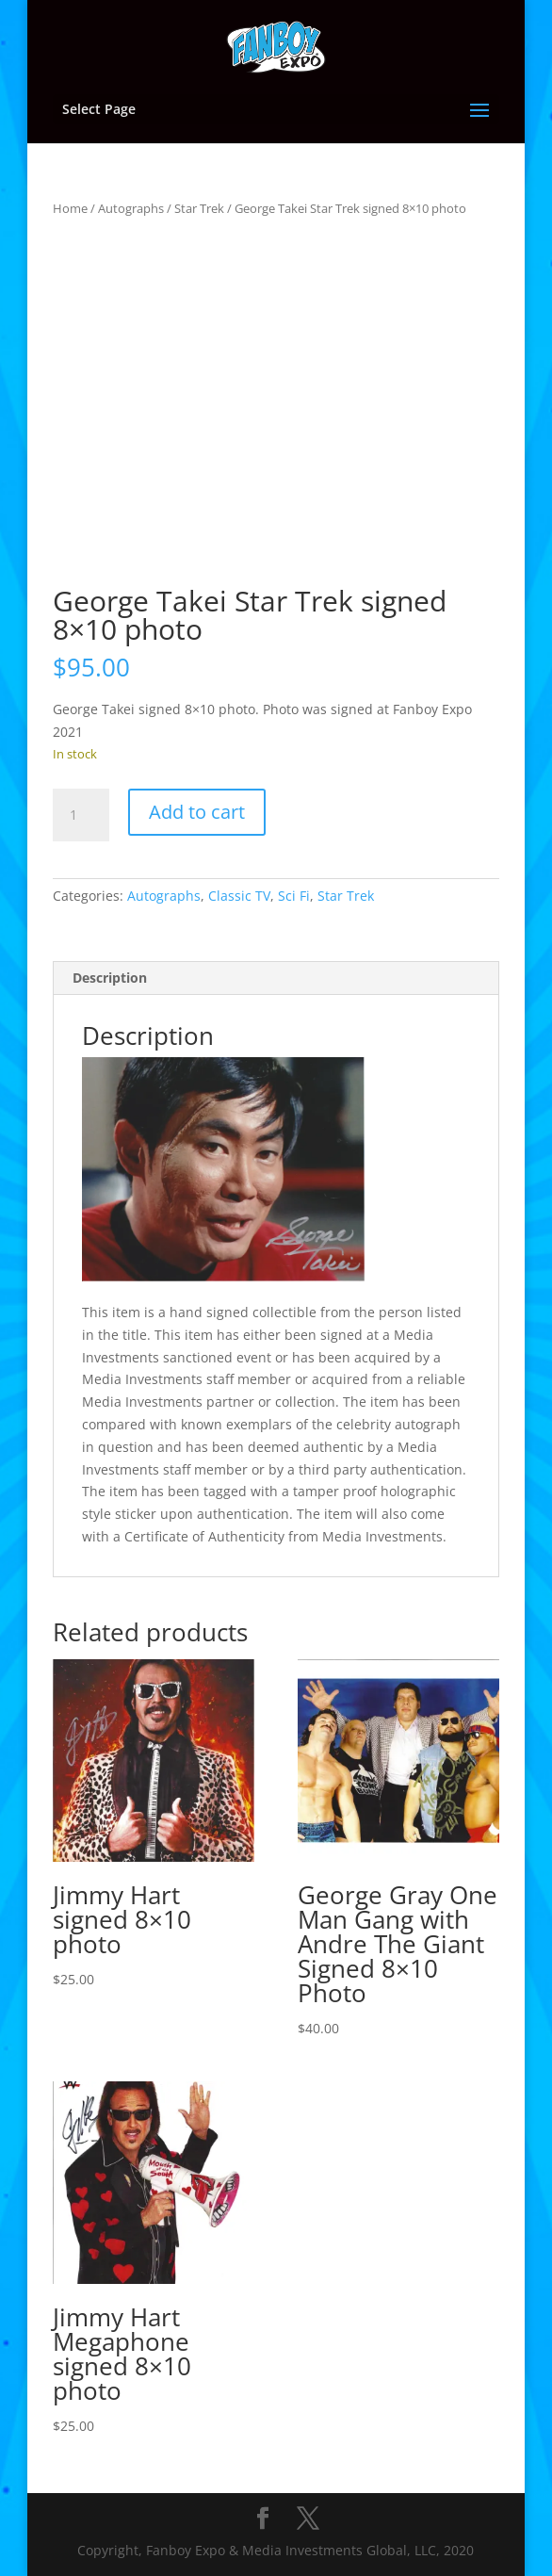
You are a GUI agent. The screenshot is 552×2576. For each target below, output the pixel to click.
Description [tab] (110, 977)
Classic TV (239, 896)
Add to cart (197, 811)
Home (70, 208)
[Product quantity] (81, 815)
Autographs (131, 208)
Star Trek (199, 208)
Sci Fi (294, 896)
